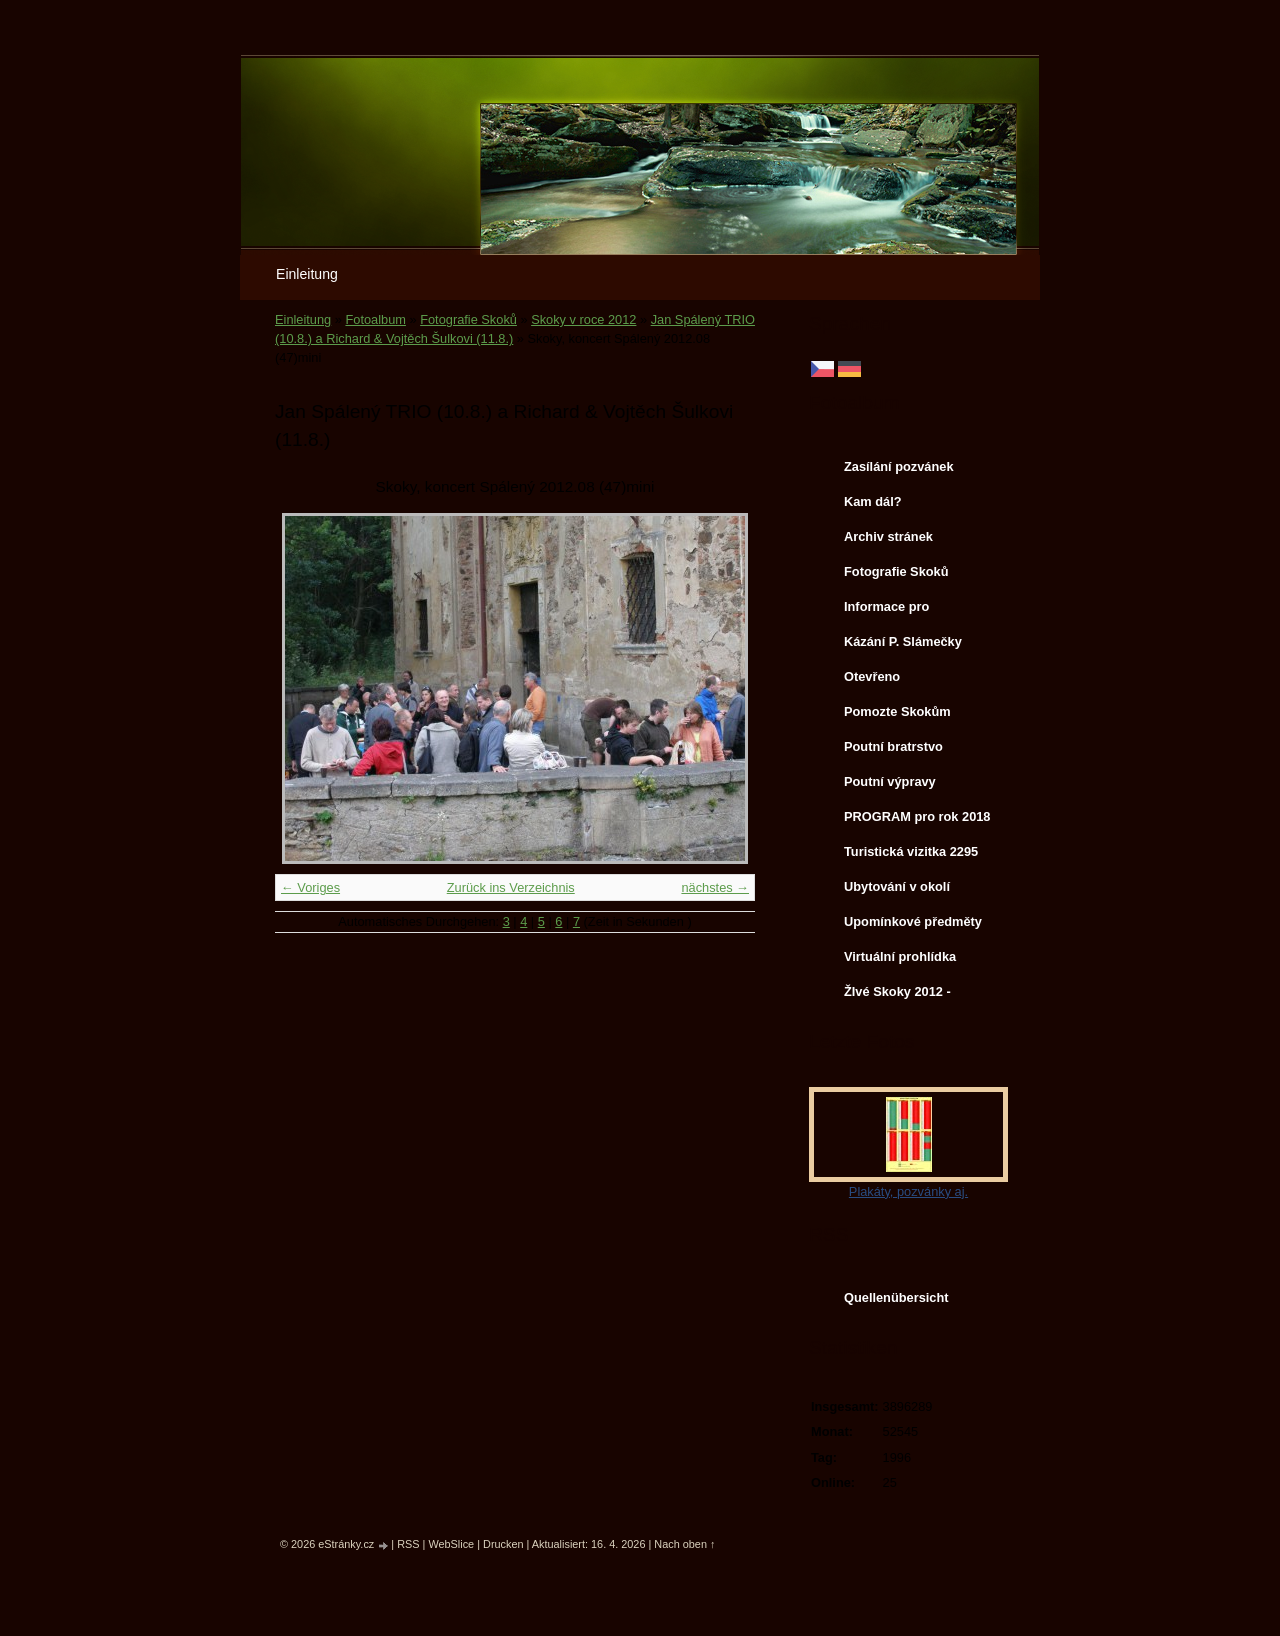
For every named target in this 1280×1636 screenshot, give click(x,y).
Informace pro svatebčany (886, 611)
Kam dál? (873, 501)
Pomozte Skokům (897, 711)
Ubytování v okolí (897, 886)
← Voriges (310, 887)
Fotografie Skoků (468, 319)
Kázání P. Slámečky (903, 641)
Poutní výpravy (890, 781)
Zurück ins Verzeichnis (511, 887)
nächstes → (715, 887)
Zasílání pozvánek (899, 466)
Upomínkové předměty (913, 921)
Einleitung (307, 274)
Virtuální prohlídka (900, 956)
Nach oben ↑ (684, 1544)
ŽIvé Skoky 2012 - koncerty (897, 996)
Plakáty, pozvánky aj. (908, 1191)
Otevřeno (872, 676)
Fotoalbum (375, 319)
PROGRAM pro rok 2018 (917, 816)
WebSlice (451, 1544)
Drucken (503, 1544)
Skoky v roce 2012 (583, 319)
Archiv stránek (888, 536)
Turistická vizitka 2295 (911, 851)
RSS (408, 1544)
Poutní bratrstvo (893, 746)
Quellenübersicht (896, 1297)
